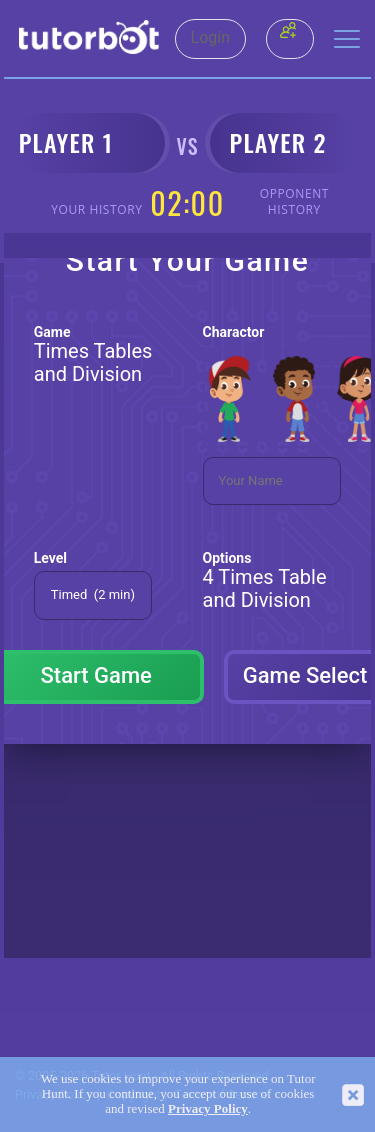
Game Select (305, 675)
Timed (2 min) (93, 594)
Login (210, 38)
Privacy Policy (208, 1109)
